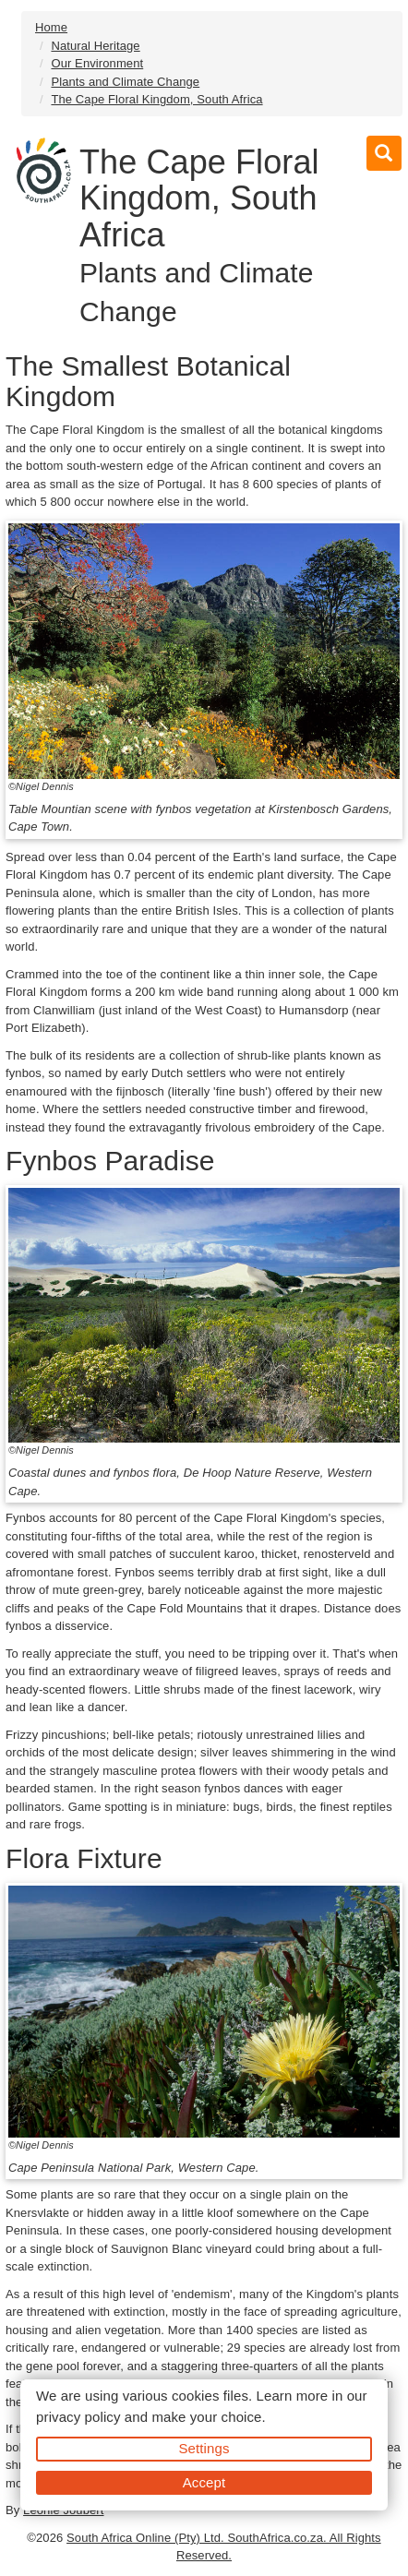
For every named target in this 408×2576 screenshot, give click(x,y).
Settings (204, 2448)
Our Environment (97, 63)
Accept (204, 2482)
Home (51, 27)
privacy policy (78, 2417)
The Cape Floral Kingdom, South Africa (156, 99)
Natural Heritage (95, 46)
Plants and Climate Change (125, 82)
